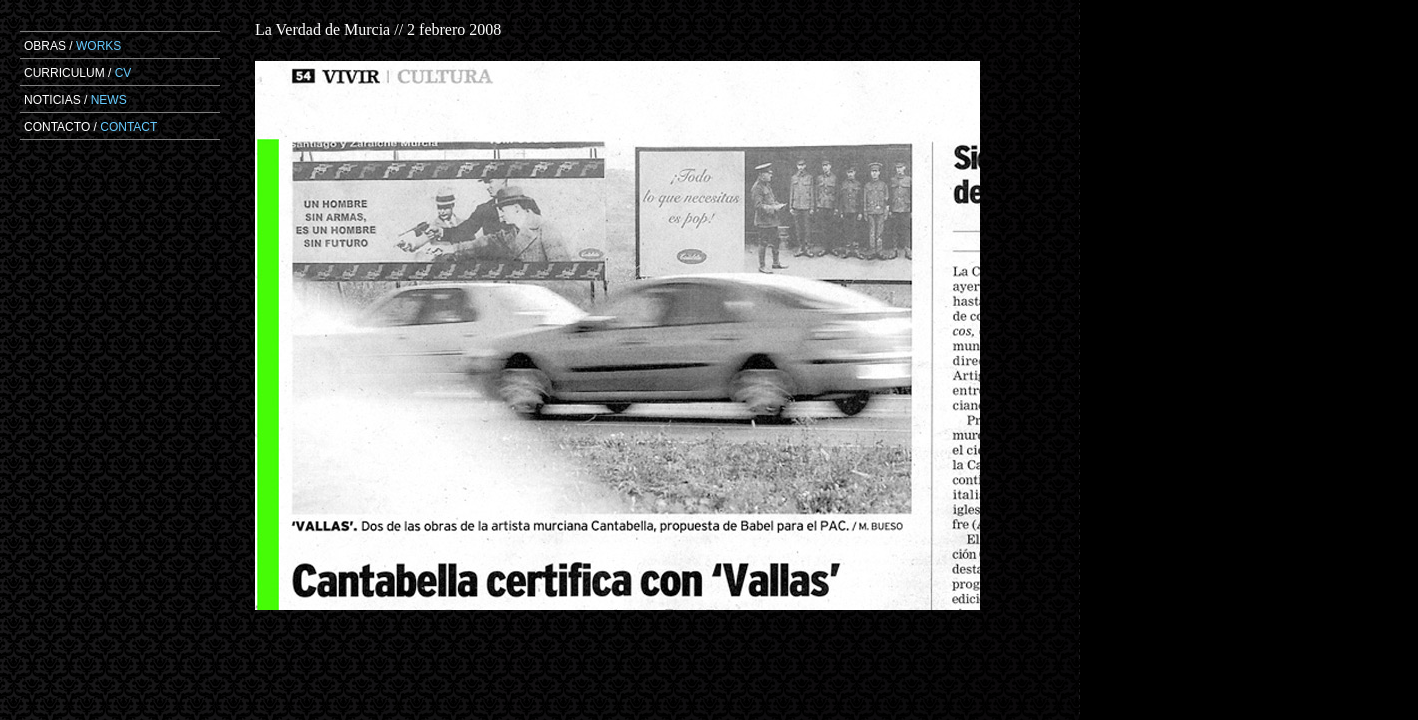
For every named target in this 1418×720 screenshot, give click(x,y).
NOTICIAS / (75, 100)
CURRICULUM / (77, 73)
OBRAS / (72, 46)
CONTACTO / (90, 127)
